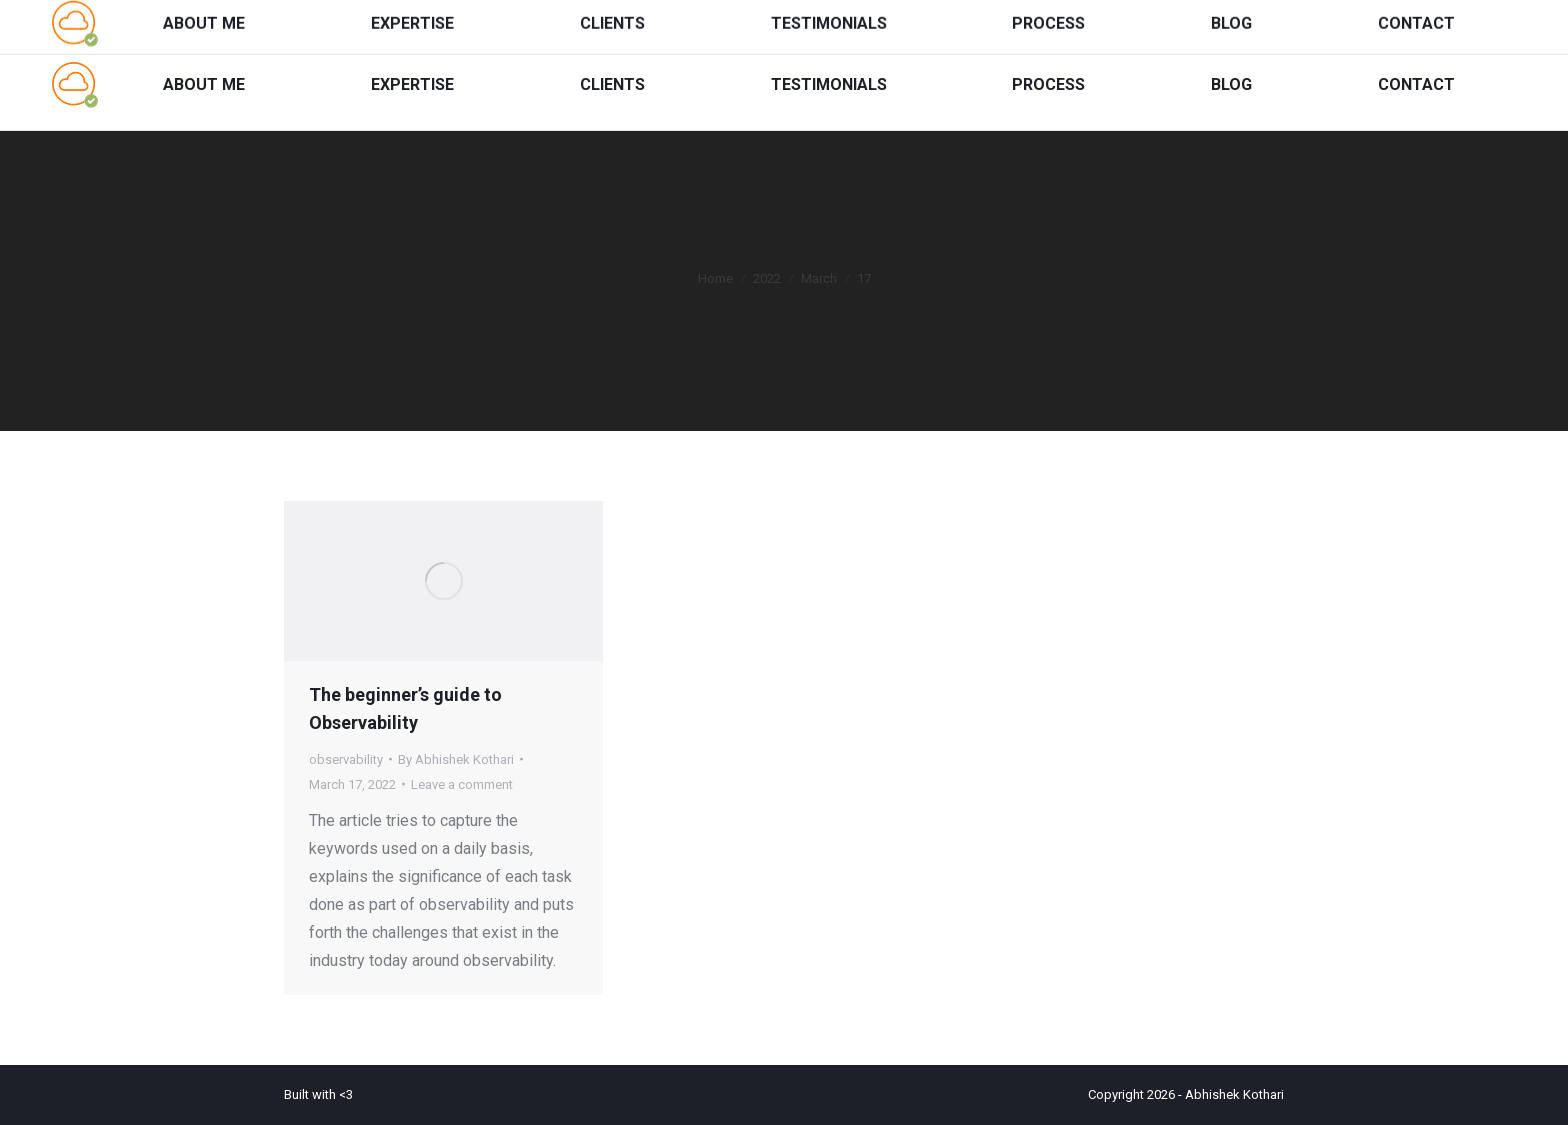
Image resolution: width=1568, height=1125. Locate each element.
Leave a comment (462, 784)
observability (346, 759)
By (456, 759)
